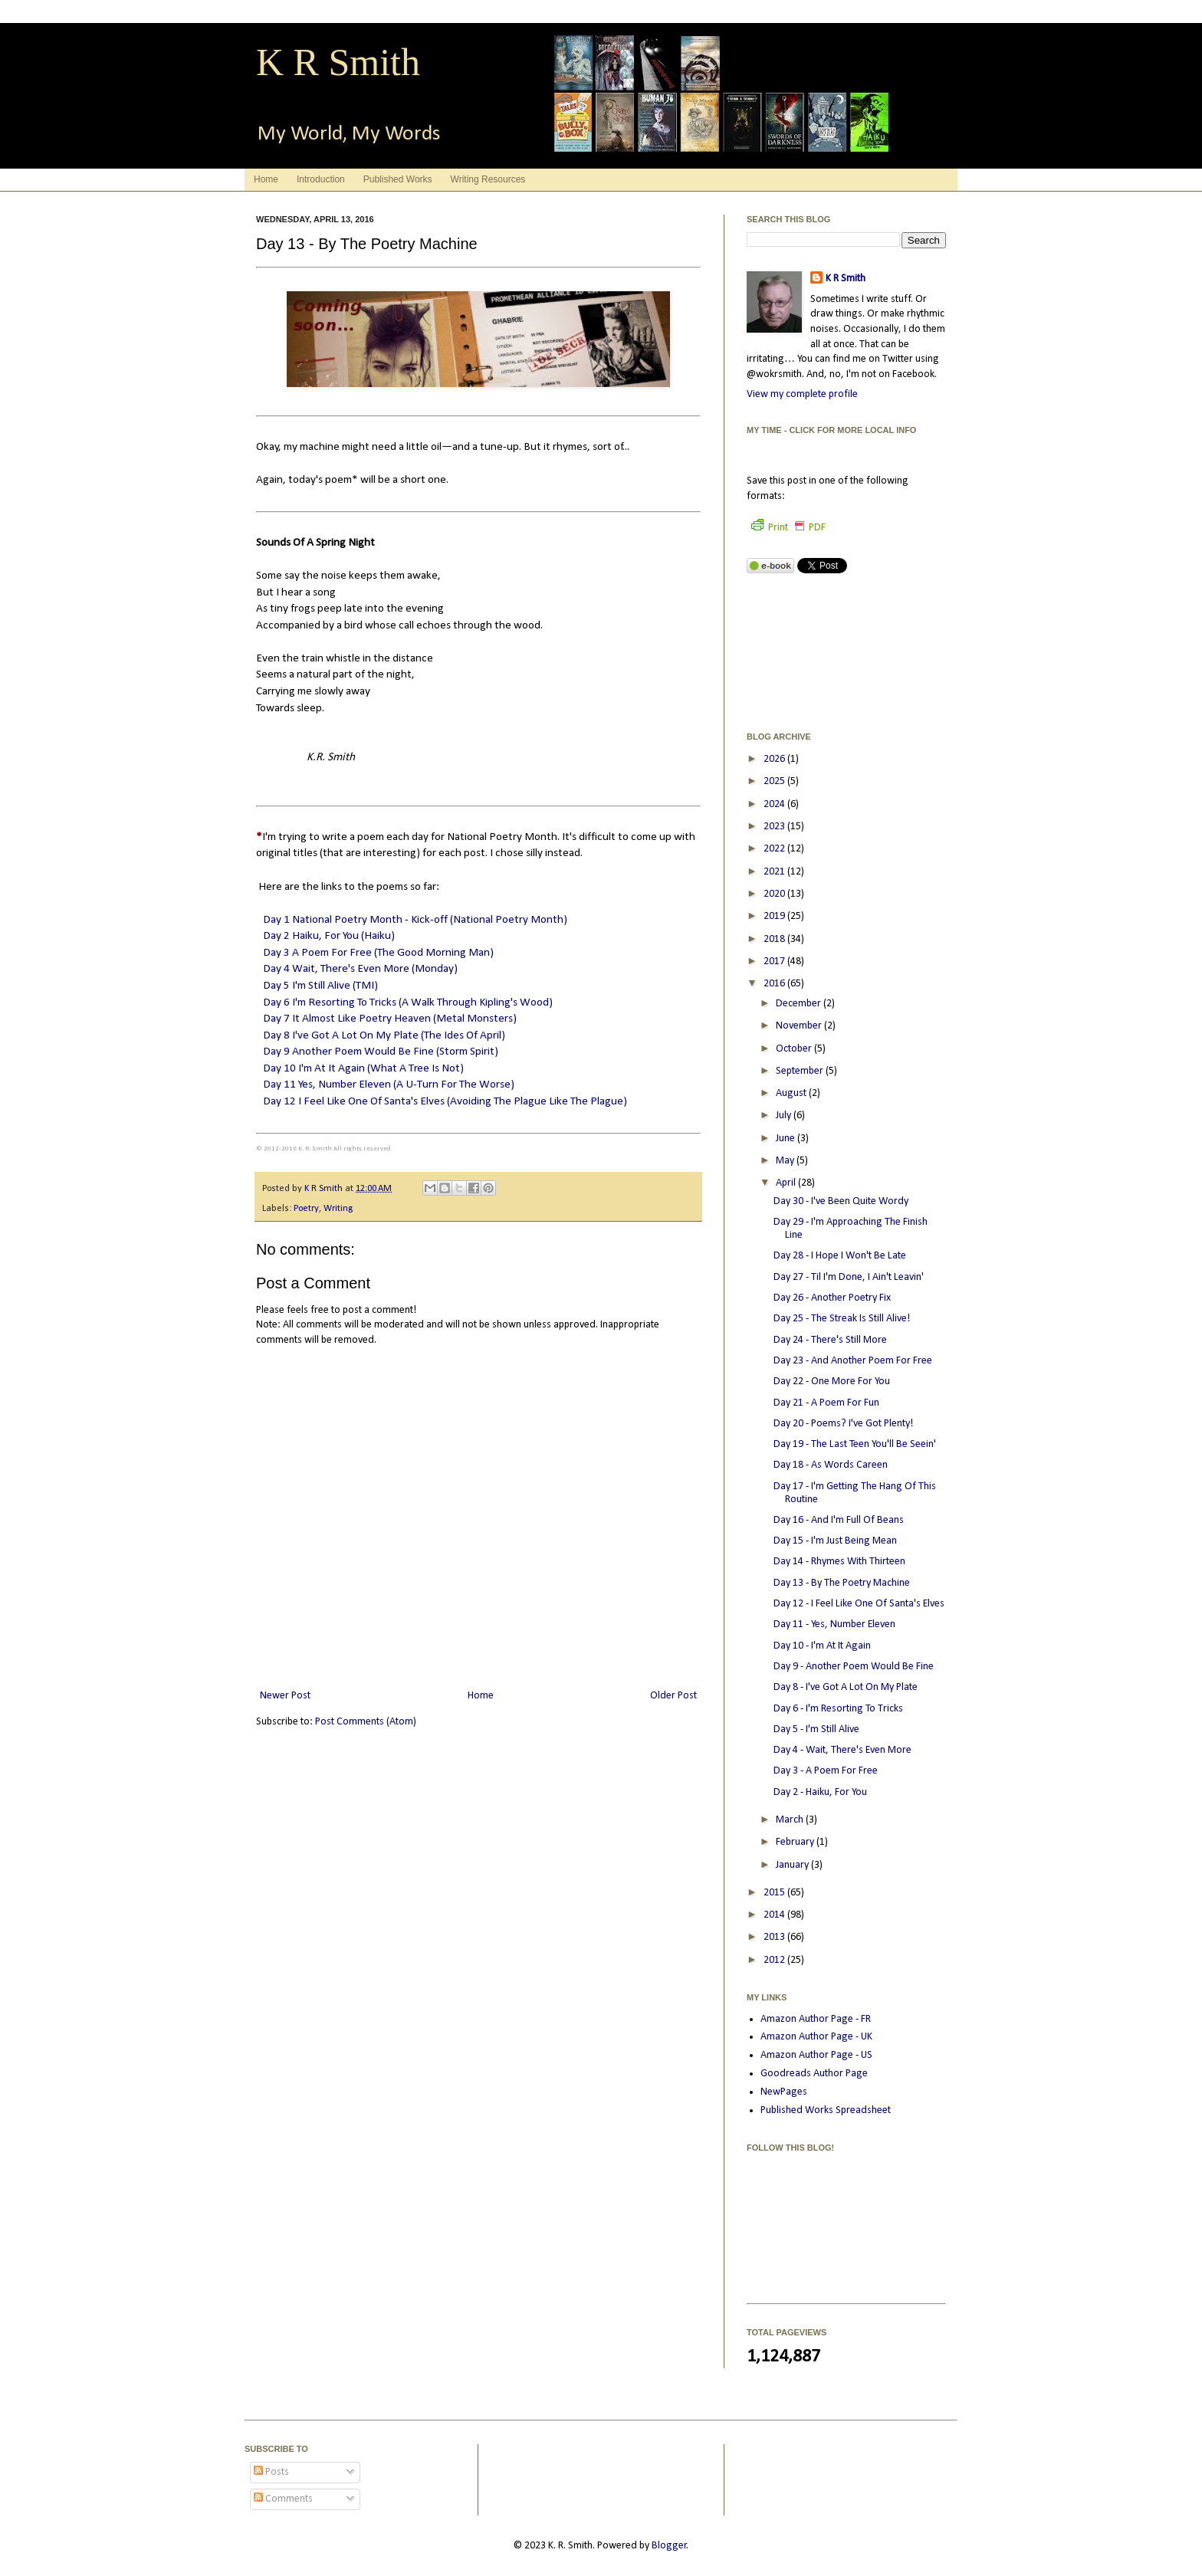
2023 (775, 826)
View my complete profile (802, 394)
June (786, 1138)
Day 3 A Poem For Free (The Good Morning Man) (378, 953)
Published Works (397, 179)
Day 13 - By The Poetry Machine (841, 1583)
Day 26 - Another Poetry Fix (832, 1298)
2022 (775, 849)
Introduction (321, 179)
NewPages (783, 2092)
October (795, 1049)
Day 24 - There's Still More (830, 1340)
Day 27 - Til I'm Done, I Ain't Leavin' (848, 1277)
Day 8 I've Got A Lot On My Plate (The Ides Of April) (384, 1035)
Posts (271, 2472)
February (796, 1842)
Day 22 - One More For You (831, 1381)
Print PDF (788, 527)
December (799, 1003)
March (791, 1820)
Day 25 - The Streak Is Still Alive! (841, 1318)
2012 (775, 1960)
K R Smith (338, 62)
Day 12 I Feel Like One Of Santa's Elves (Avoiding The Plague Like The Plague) (445, 1101)
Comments (283, 2499)
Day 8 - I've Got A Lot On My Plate (845, 1687)
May (786, 1161)
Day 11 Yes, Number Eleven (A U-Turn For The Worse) (388, 1084)
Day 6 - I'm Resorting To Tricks (838, 1709)
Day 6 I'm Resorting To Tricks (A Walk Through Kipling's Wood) (408, 1002)
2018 (775, 939)
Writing (338, 1208)
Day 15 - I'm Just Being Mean (835, 1541)
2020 (775, 894)
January (793, 1865)
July (784, 1115)
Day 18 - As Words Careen (830, 1465)
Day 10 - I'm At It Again (822, 1646)
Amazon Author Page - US (816, 2055)
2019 (775, 916)
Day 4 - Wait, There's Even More (842, 1750)
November (800, 1026)
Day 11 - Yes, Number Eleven (834, 1624)
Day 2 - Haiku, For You (820, 1792)
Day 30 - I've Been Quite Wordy (840, 1201)
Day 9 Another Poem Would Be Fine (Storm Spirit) (380, 1051)
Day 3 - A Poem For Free (825, 1771)
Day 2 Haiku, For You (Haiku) (329, 936)
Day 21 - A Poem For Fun (826, 1403)
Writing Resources (488, 179)
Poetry (306, 1208)
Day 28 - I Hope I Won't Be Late (839, 1256)
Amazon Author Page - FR (815, 2019)
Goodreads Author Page (814, 2073)
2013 (775, 1937)
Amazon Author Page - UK (816, 2037)
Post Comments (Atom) (365, 1722)
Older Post (673, 1695)
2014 (775, 1915)
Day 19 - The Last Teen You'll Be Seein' (854, 1444)
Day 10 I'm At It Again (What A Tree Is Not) (363, 1068)
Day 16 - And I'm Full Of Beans (838, 1520)
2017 (775, 961)
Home (266, 179)
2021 (775, 872)
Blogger (669, 2545)
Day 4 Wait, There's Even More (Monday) (360, 969)
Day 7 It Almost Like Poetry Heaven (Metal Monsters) (390, 1018)
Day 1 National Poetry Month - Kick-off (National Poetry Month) (415, 920)
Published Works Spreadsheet (825, 2110)
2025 (775, 781)
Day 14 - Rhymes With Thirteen (839, 1561)
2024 (775, 804)
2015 (775, 1892)
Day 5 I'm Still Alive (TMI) (320, 986)
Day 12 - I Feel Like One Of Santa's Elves (858, 1604)
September (801, 1071)
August (792, 1093)
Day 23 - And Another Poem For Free (852, 1361)
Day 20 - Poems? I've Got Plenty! (843, 1423)
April (787, 1183)
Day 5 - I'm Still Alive (816, 1729)
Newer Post (285, 1695)
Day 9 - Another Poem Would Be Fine (853, 1666)
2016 (775, 983)
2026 (775, 759)
